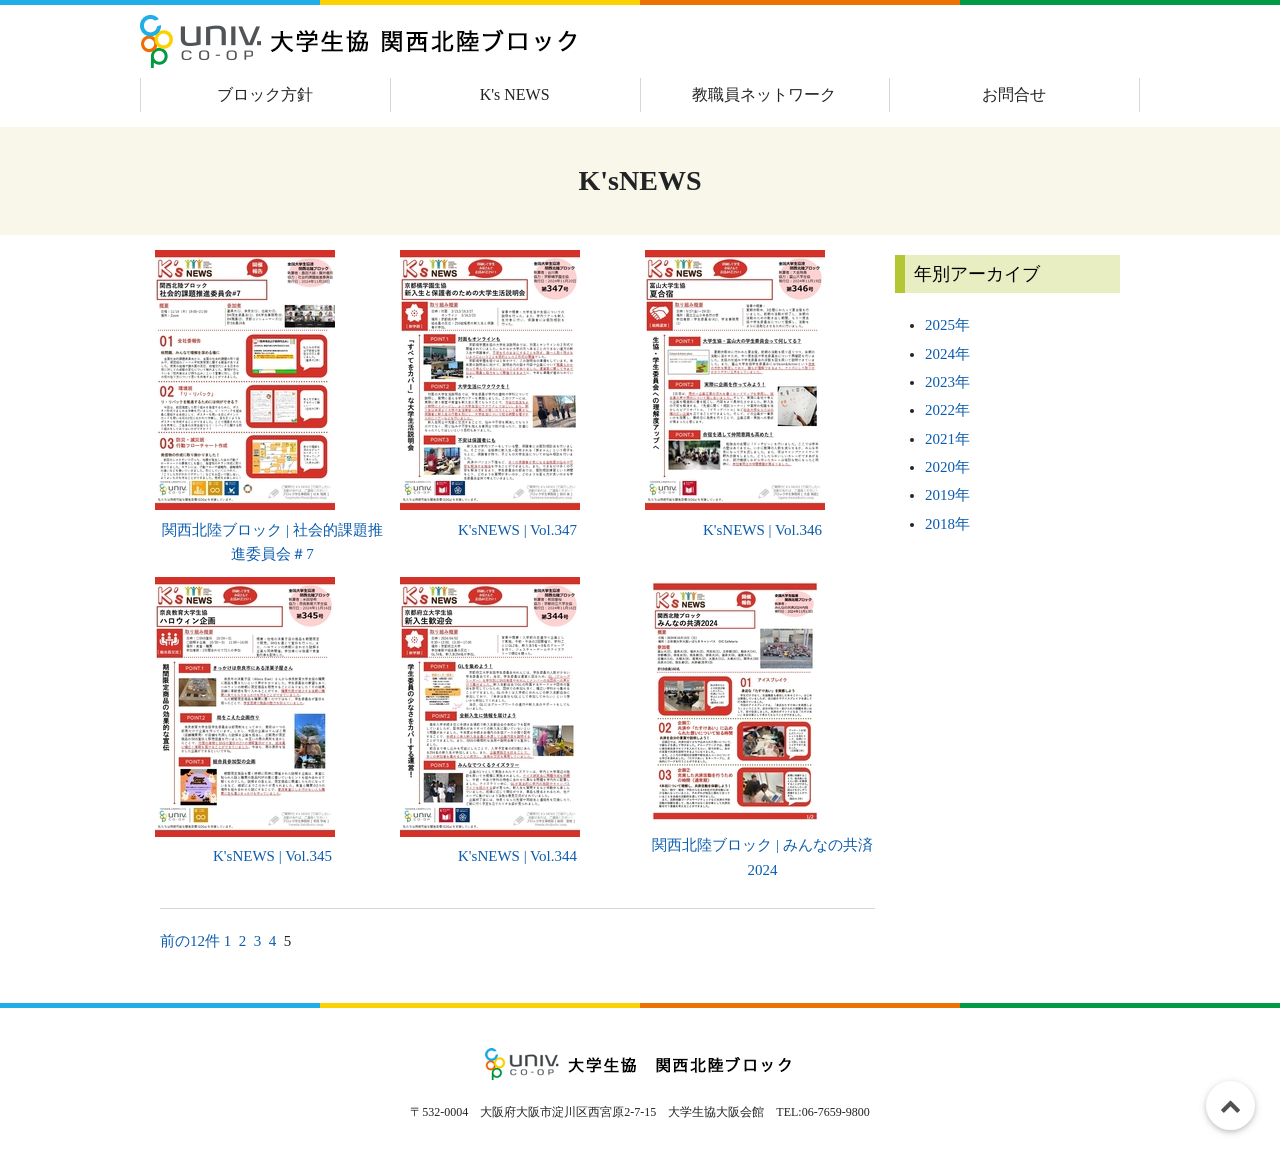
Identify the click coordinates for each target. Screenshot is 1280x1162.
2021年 (947, 439)
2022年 (947, 410)
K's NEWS (515, 94)
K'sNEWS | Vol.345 (272, 856)
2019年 (947, 495)
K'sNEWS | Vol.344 (517, 856)
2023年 (947, 382)
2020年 (947, 467)
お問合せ (1014, 94)
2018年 (947, 524)
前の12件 (190, 941)
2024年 (947, 354)
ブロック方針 (265, 94)
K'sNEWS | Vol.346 (762, 530)
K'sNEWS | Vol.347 (517, 530)
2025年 (947, 325)
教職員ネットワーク (764, 94)
